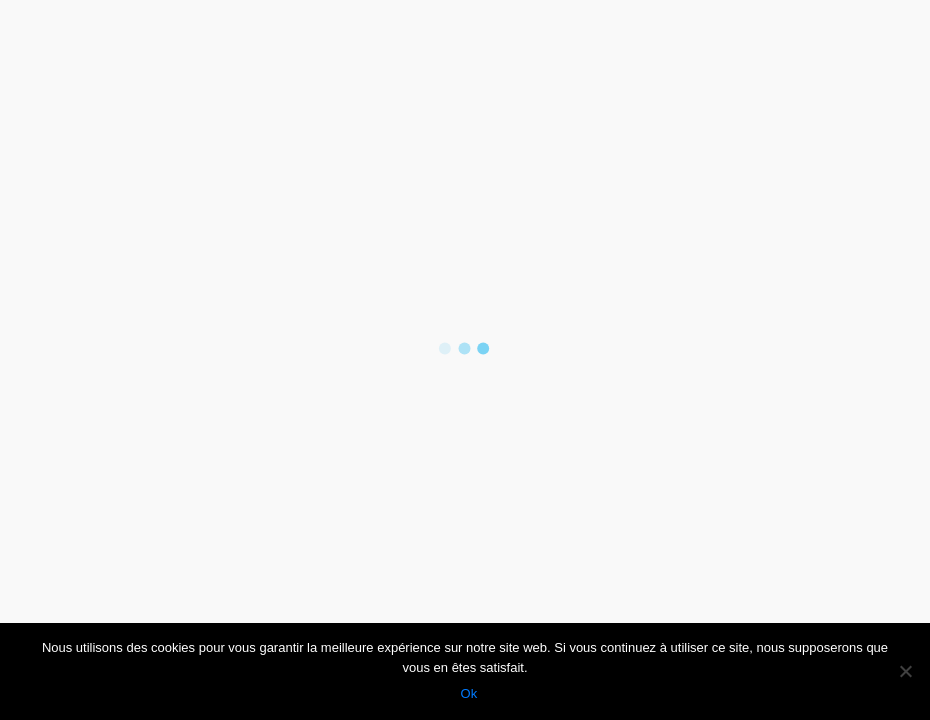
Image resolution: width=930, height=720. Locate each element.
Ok (470, 694)
